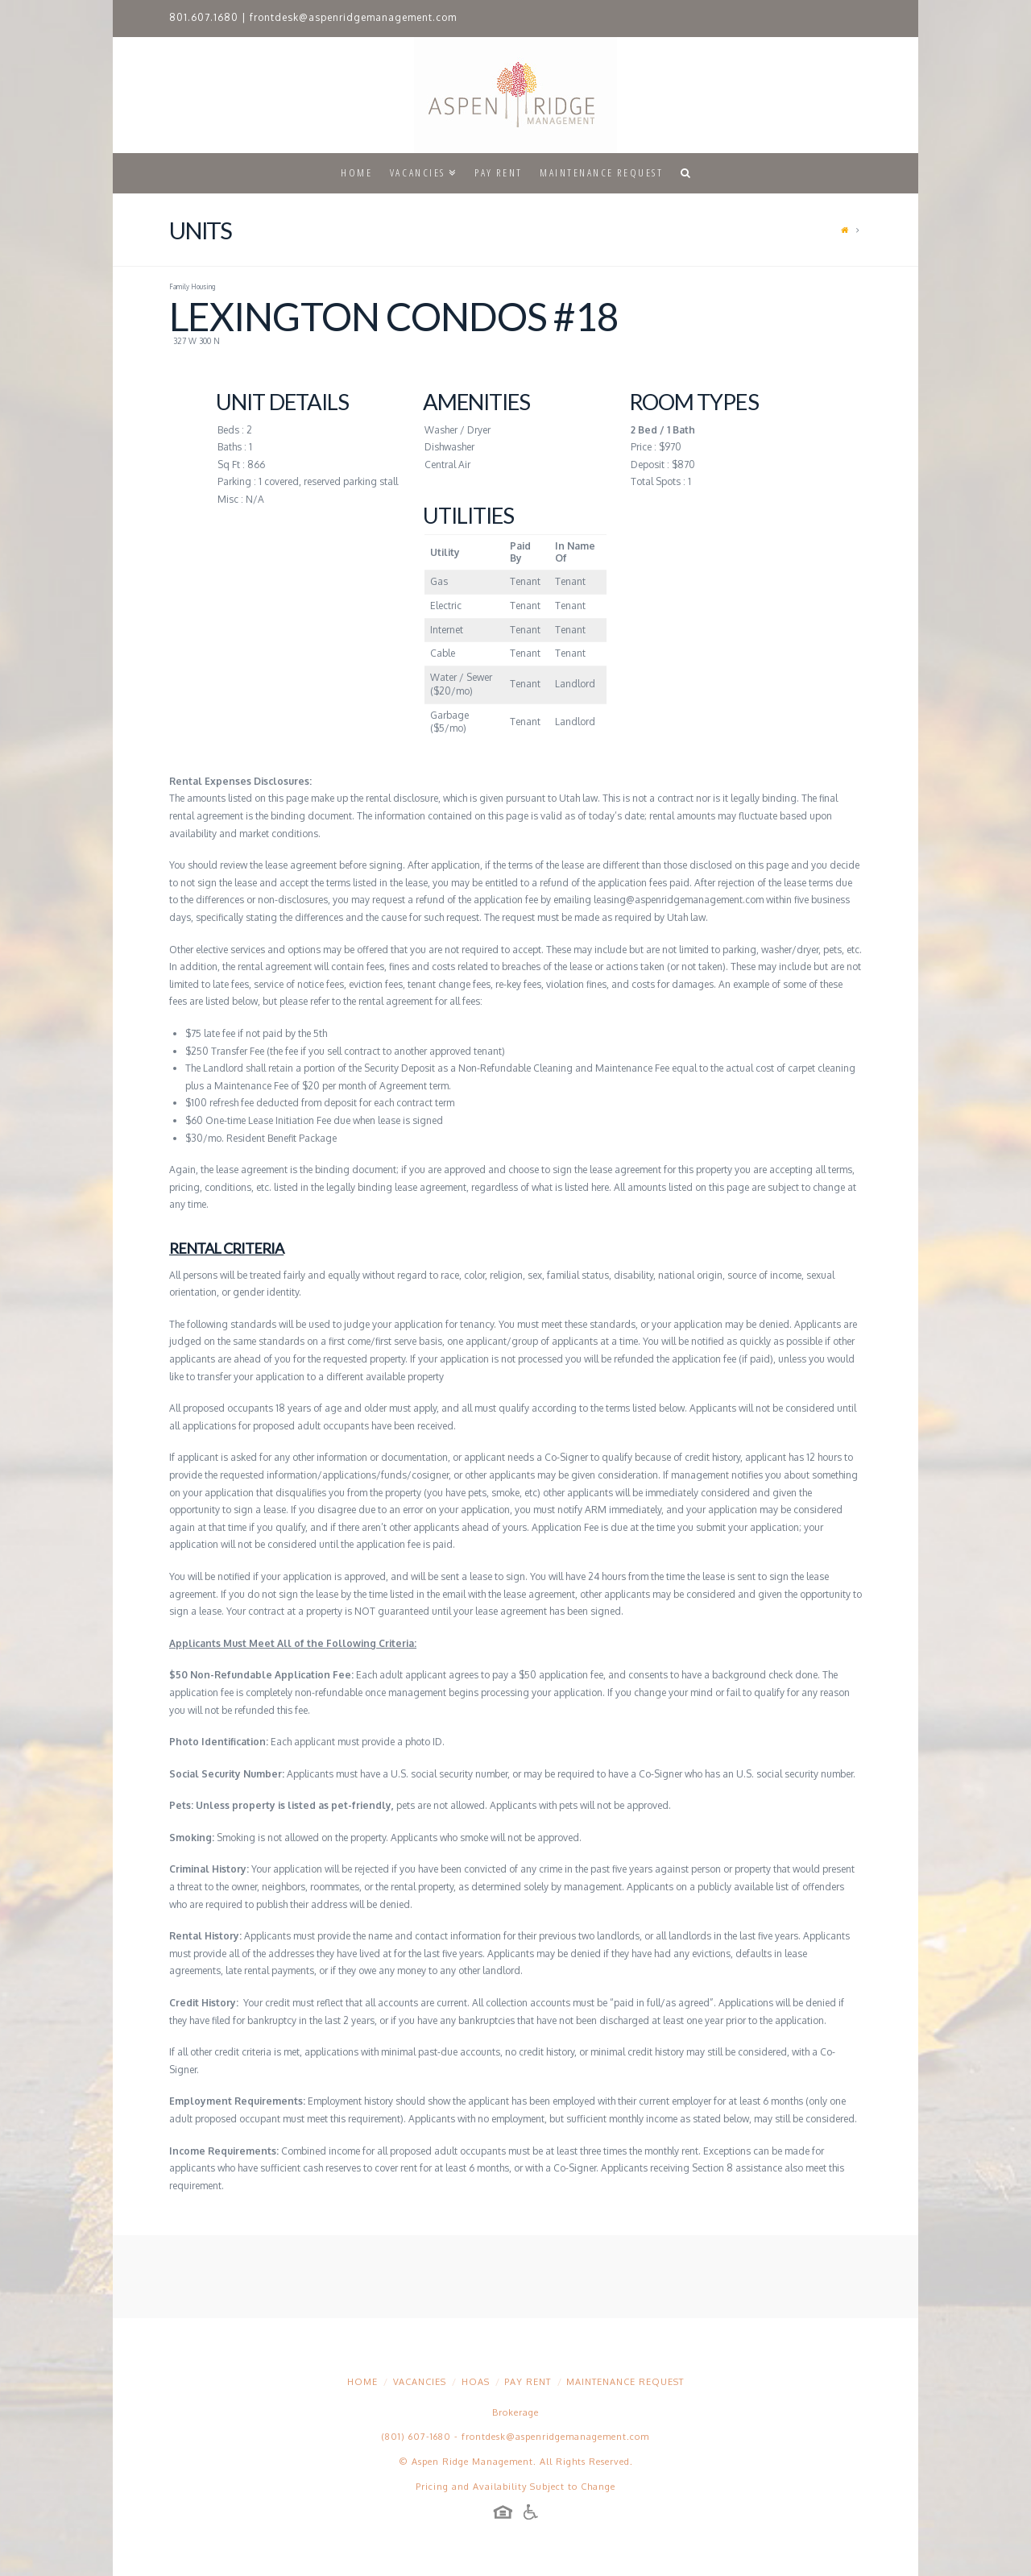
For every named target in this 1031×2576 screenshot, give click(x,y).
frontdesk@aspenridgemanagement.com (353, 17)
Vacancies (419, 2381)
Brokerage (515, 2412)
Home (362, 2381)
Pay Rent (527, 2381)
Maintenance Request (625, 2381)
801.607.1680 (203, 17)
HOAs (476, 2381)
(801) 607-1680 (416, 2436)
